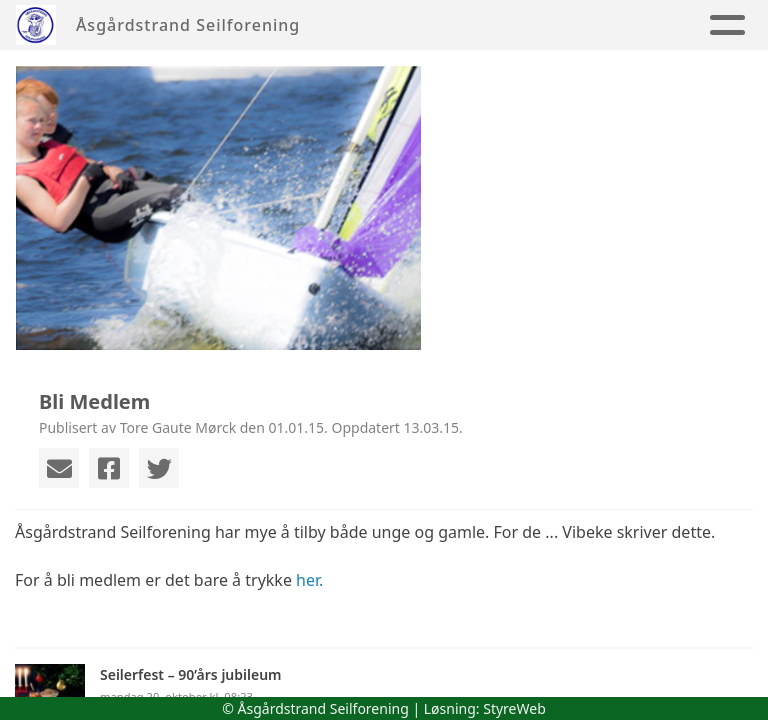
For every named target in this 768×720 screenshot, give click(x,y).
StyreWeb (514, 708)
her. (309, 580)
